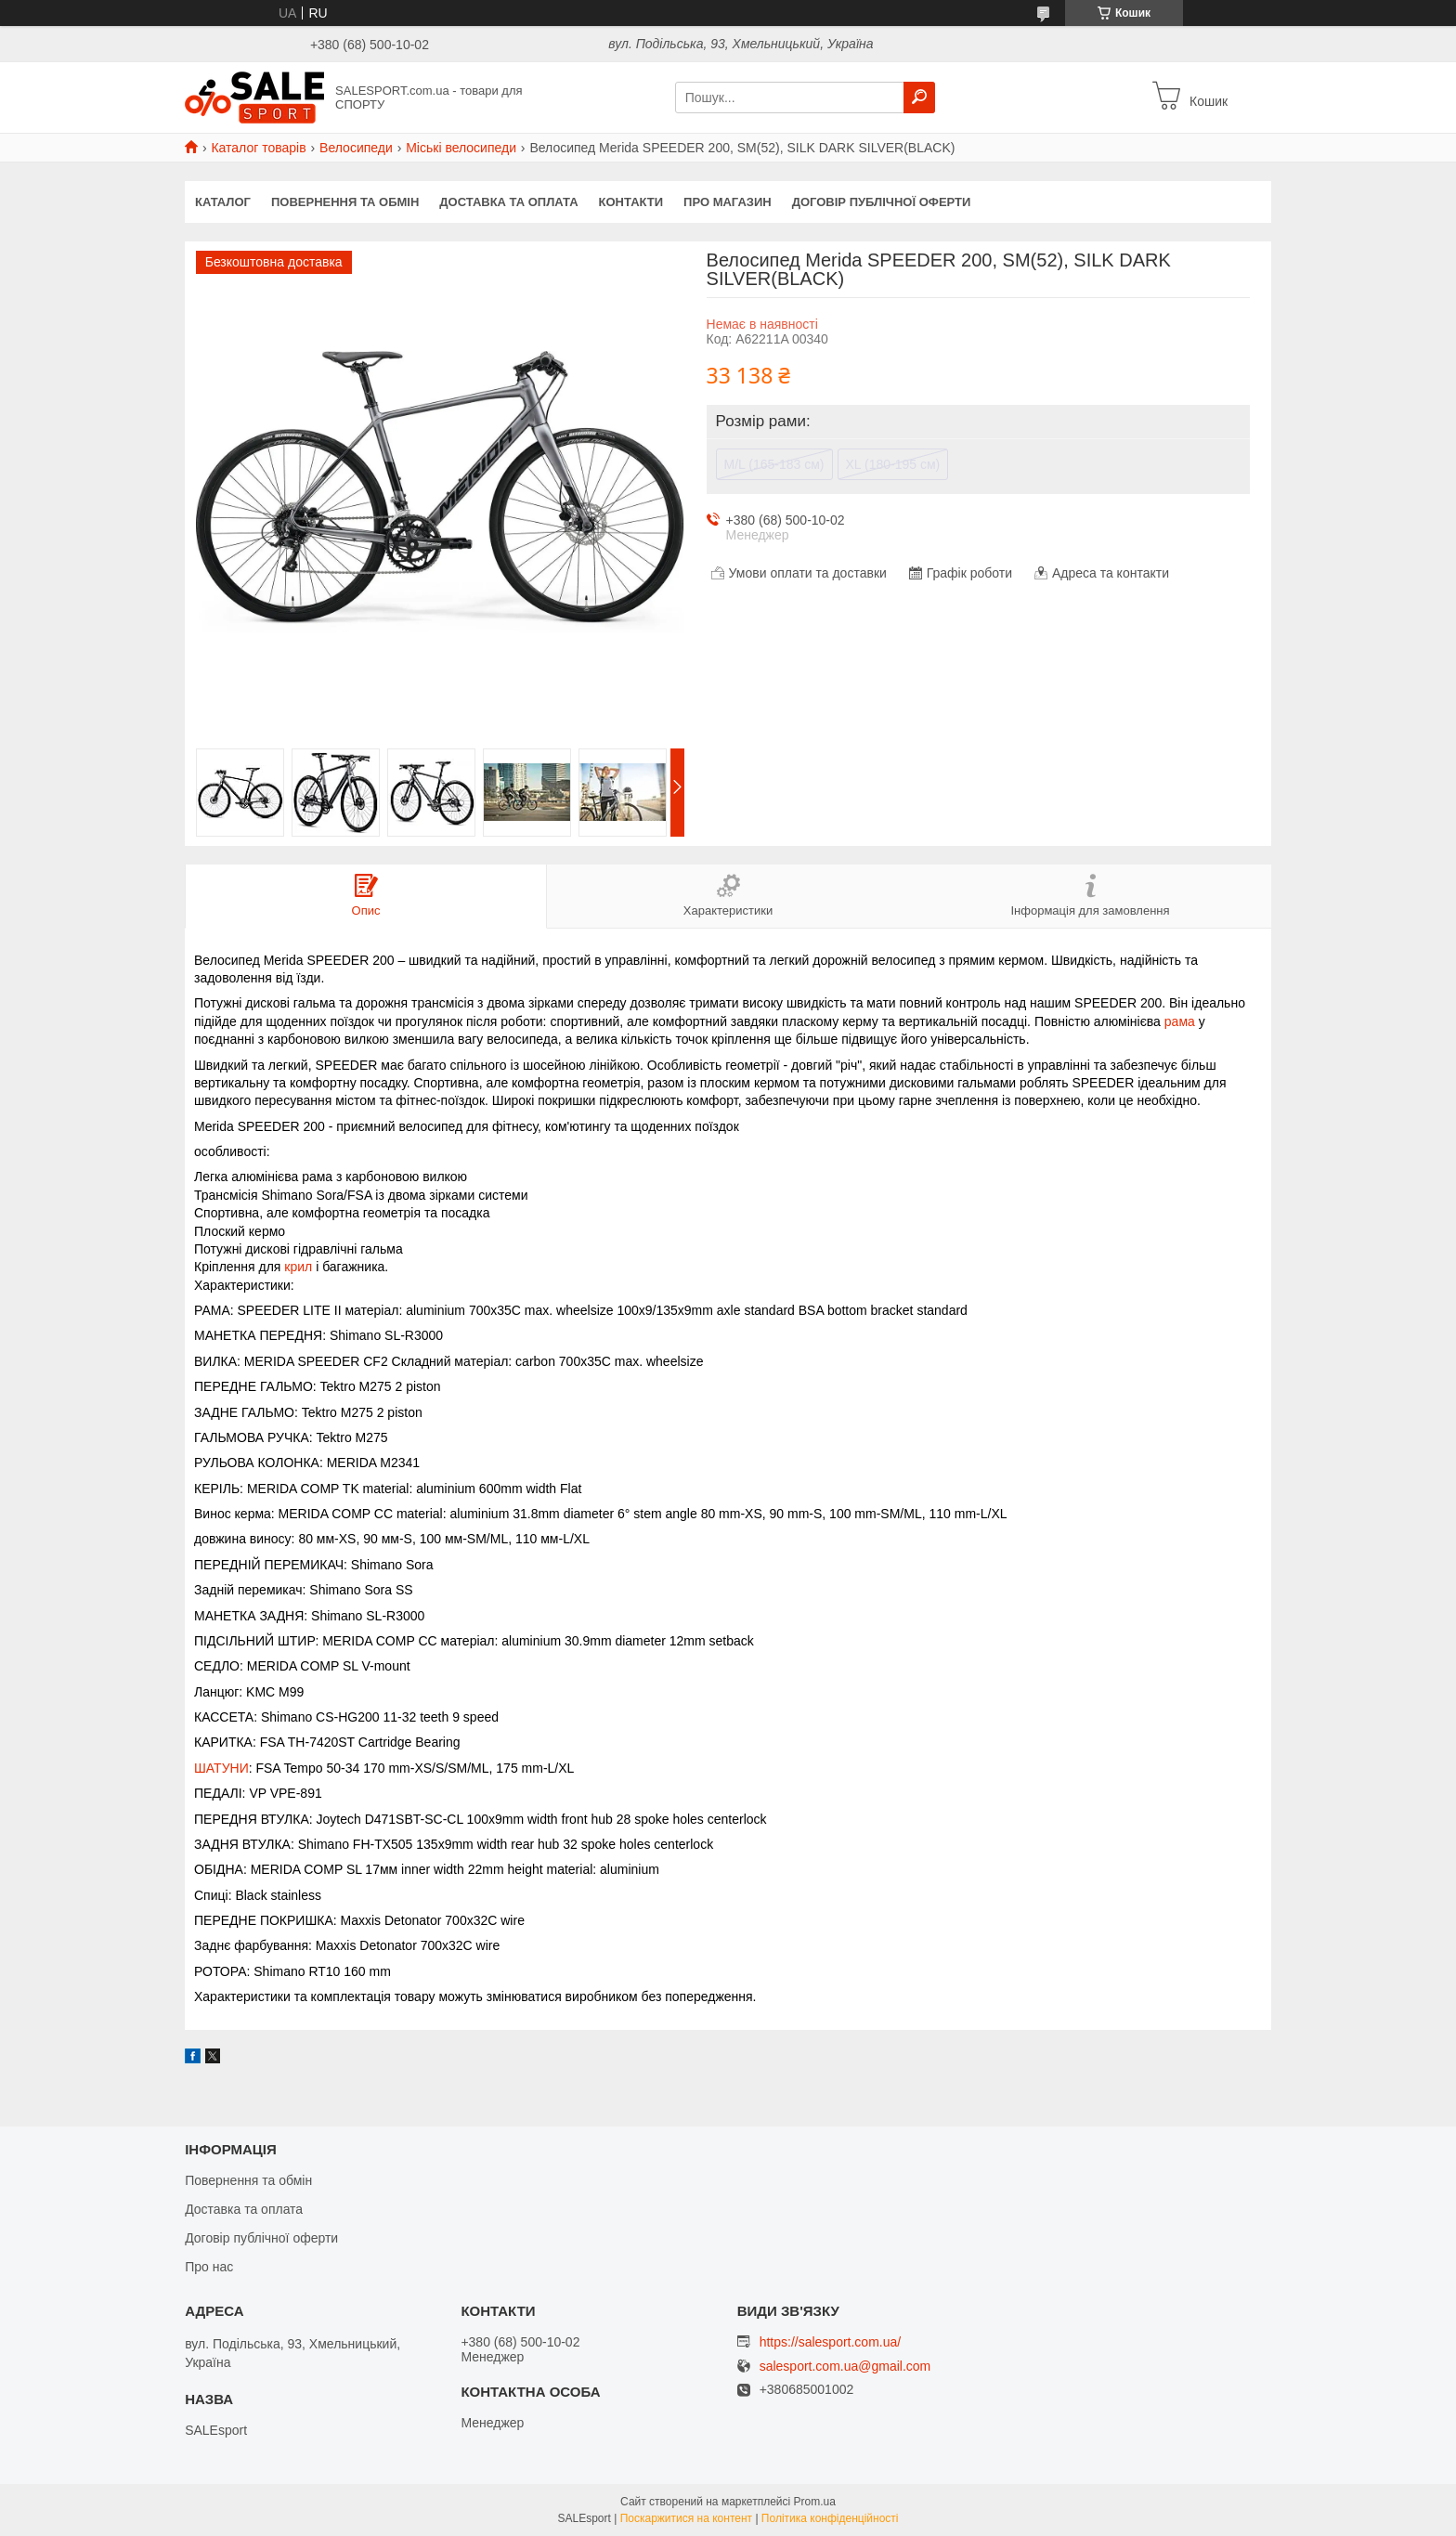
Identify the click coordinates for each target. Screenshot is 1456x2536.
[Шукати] (919, 97)
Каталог (223, 202)
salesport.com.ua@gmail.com (845, 2366)
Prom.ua (815, 2501)
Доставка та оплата (508, 202)
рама (1179, 1021)
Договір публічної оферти (881, 202)
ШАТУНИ (221, 1768)
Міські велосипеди (461, 147)
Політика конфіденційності (830, 2518)
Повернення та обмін (345, 202)
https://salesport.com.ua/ (831, 2341)
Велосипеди (356, 147)
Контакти (631, 202)
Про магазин (727, 202)
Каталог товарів (258, 147)
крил (298, 1266)
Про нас (209, 2266)
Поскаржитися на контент (686, 2518)
